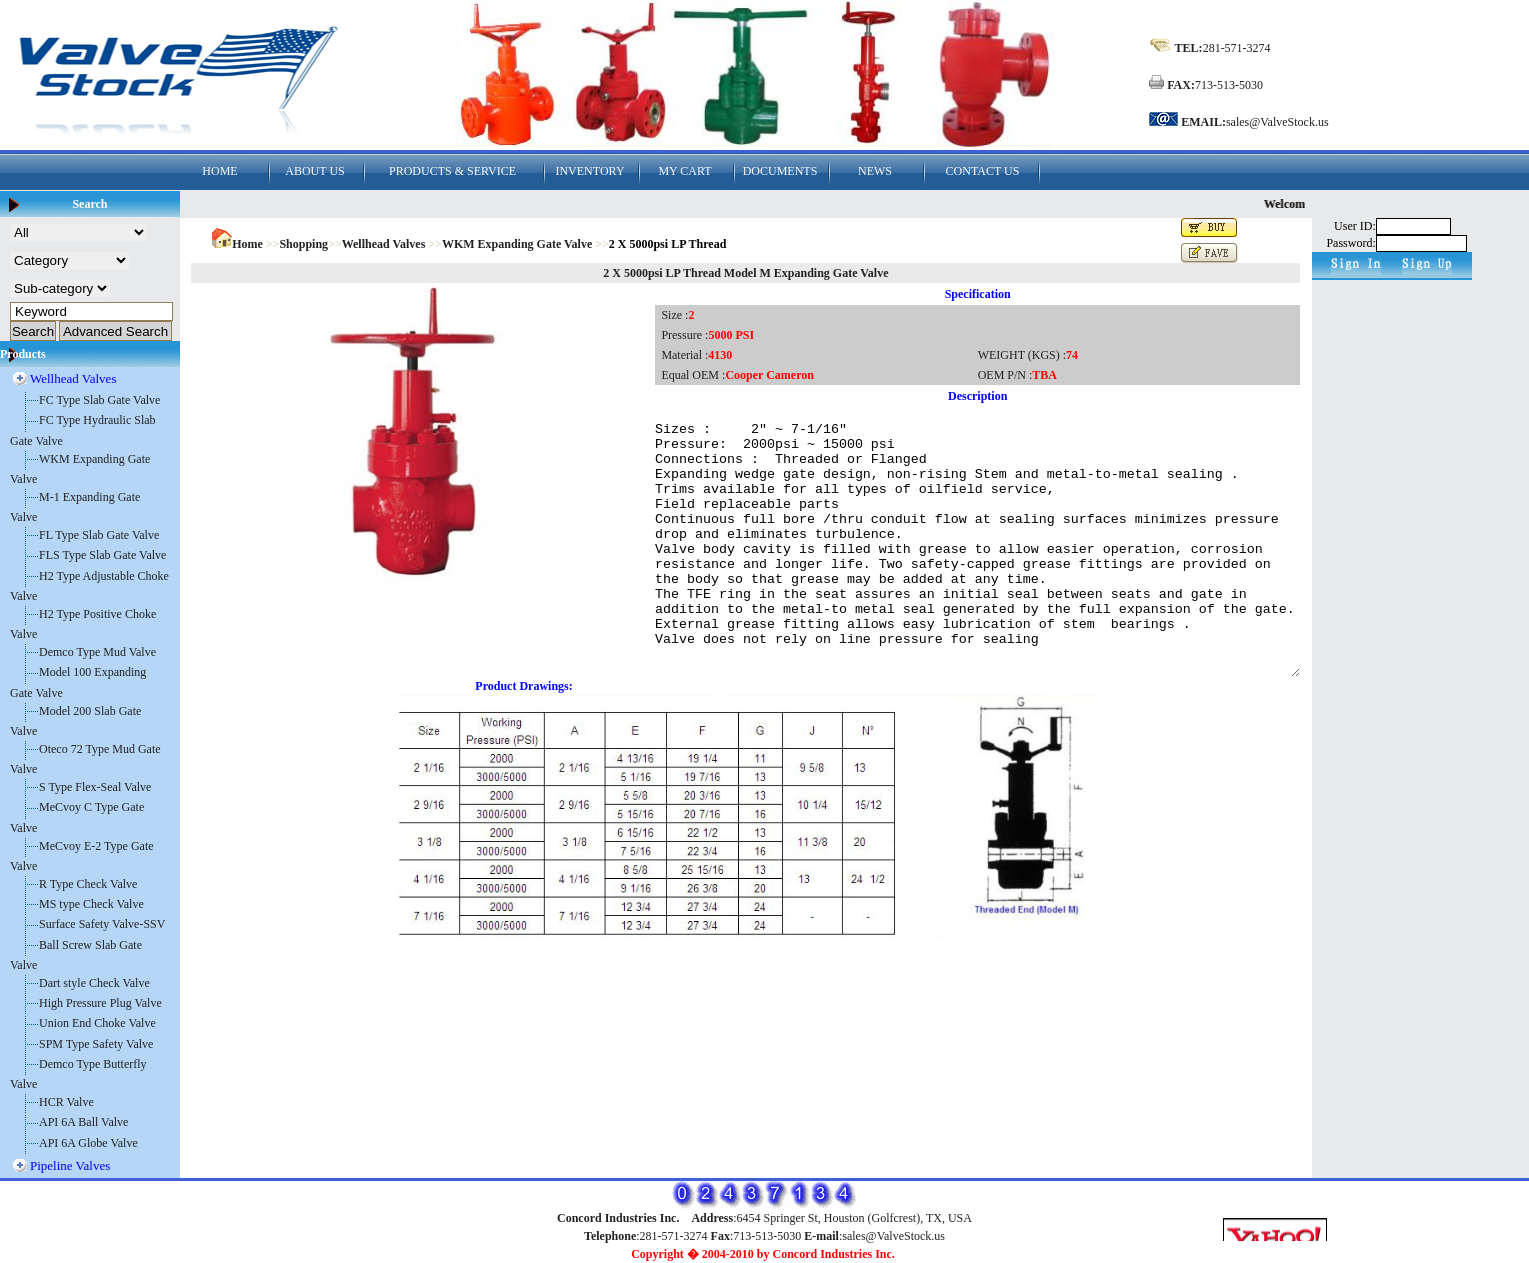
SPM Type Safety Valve (96, 1044)
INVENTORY (589, 171)
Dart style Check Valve (94, 983)
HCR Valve (66, 1102)
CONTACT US (983, 171)
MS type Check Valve (91, 904)
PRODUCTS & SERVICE (452, 171)
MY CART (684, 171)
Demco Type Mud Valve (97, 652)
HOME (219, 171)
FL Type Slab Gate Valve (99, 535)
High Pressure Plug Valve (100, 1003)
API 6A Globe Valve (88, 1143)
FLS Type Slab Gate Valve (102, 555)
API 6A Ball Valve (83, 1122)
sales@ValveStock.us (1277, 122)
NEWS (875, 171)
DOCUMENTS (780, 171)
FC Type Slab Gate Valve (99, 400)
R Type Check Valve (88, 884)
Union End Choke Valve (97, 1023)
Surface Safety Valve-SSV (102, 924)
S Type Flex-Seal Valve (95, 787)
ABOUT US (314, 171)
